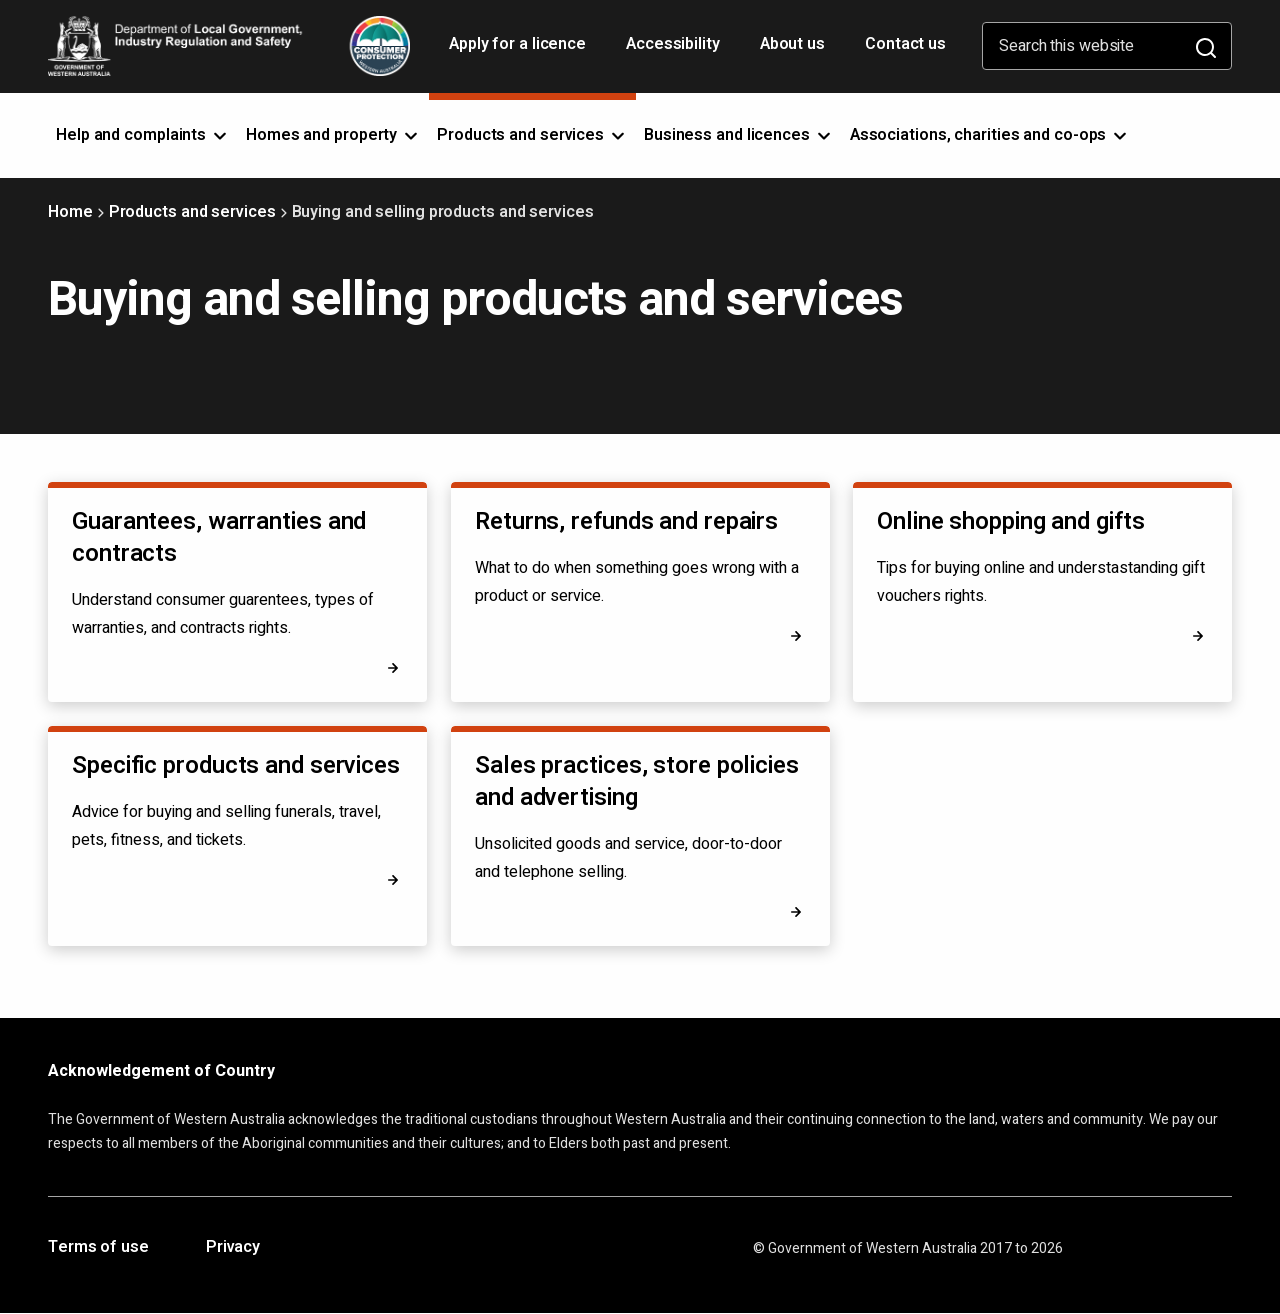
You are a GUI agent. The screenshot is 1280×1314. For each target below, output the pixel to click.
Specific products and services (236, 765)
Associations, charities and (990, 135)
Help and (143, 135)
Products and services (192, 212)
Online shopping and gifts (1011, 521)
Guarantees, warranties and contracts (219, 537)
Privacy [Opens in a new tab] (233, 1248)
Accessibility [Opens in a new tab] (675, 51)
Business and (739, 135)
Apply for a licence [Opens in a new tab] (519, 51)
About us (792, 44)
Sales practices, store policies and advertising (637, 781)
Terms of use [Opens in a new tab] (98, 1248)
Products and (532, 135)
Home (70, 212)
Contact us (905, 44)
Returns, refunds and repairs (626, 521)
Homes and (333, 135)
